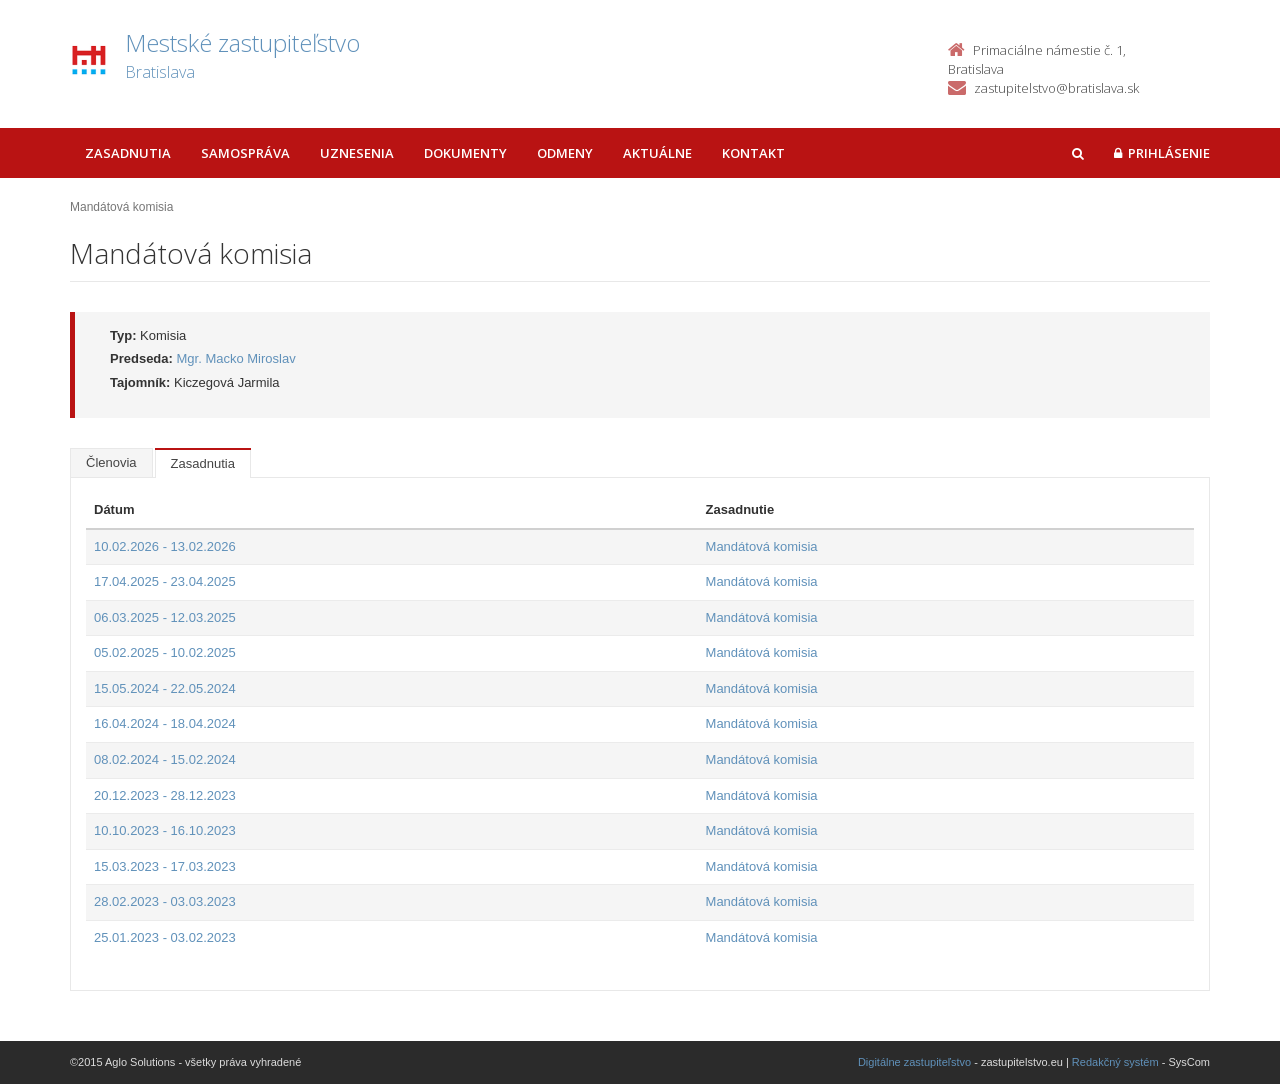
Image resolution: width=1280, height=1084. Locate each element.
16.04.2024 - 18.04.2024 (165, 723)
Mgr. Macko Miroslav (236, 358)
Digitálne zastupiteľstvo (914, 1062)
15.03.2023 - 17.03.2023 (165, 866)
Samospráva (245, 153)
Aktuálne (657, 153)
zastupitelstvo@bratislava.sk (1056, 88)
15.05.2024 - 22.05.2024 (165, 688)
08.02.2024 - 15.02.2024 (165, 759)
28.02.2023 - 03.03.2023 (165, 901)
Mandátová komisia (762, 546)
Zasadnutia (128, 153)
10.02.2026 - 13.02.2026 (165, 546)
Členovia (111, 462)
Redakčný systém (1115, 1062)
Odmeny (565, 153)
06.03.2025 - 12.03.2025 (165, 617)
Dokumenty (465, 153)
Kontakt (753, 153)
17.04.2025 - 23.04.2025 (165, 581)
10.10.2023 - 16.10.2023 (165, 830)
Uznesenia (357, 153)
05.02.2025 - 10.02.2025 (165, 652)
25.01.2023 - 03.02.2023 (165, 937)
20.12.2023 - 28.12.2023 (165, 795)
